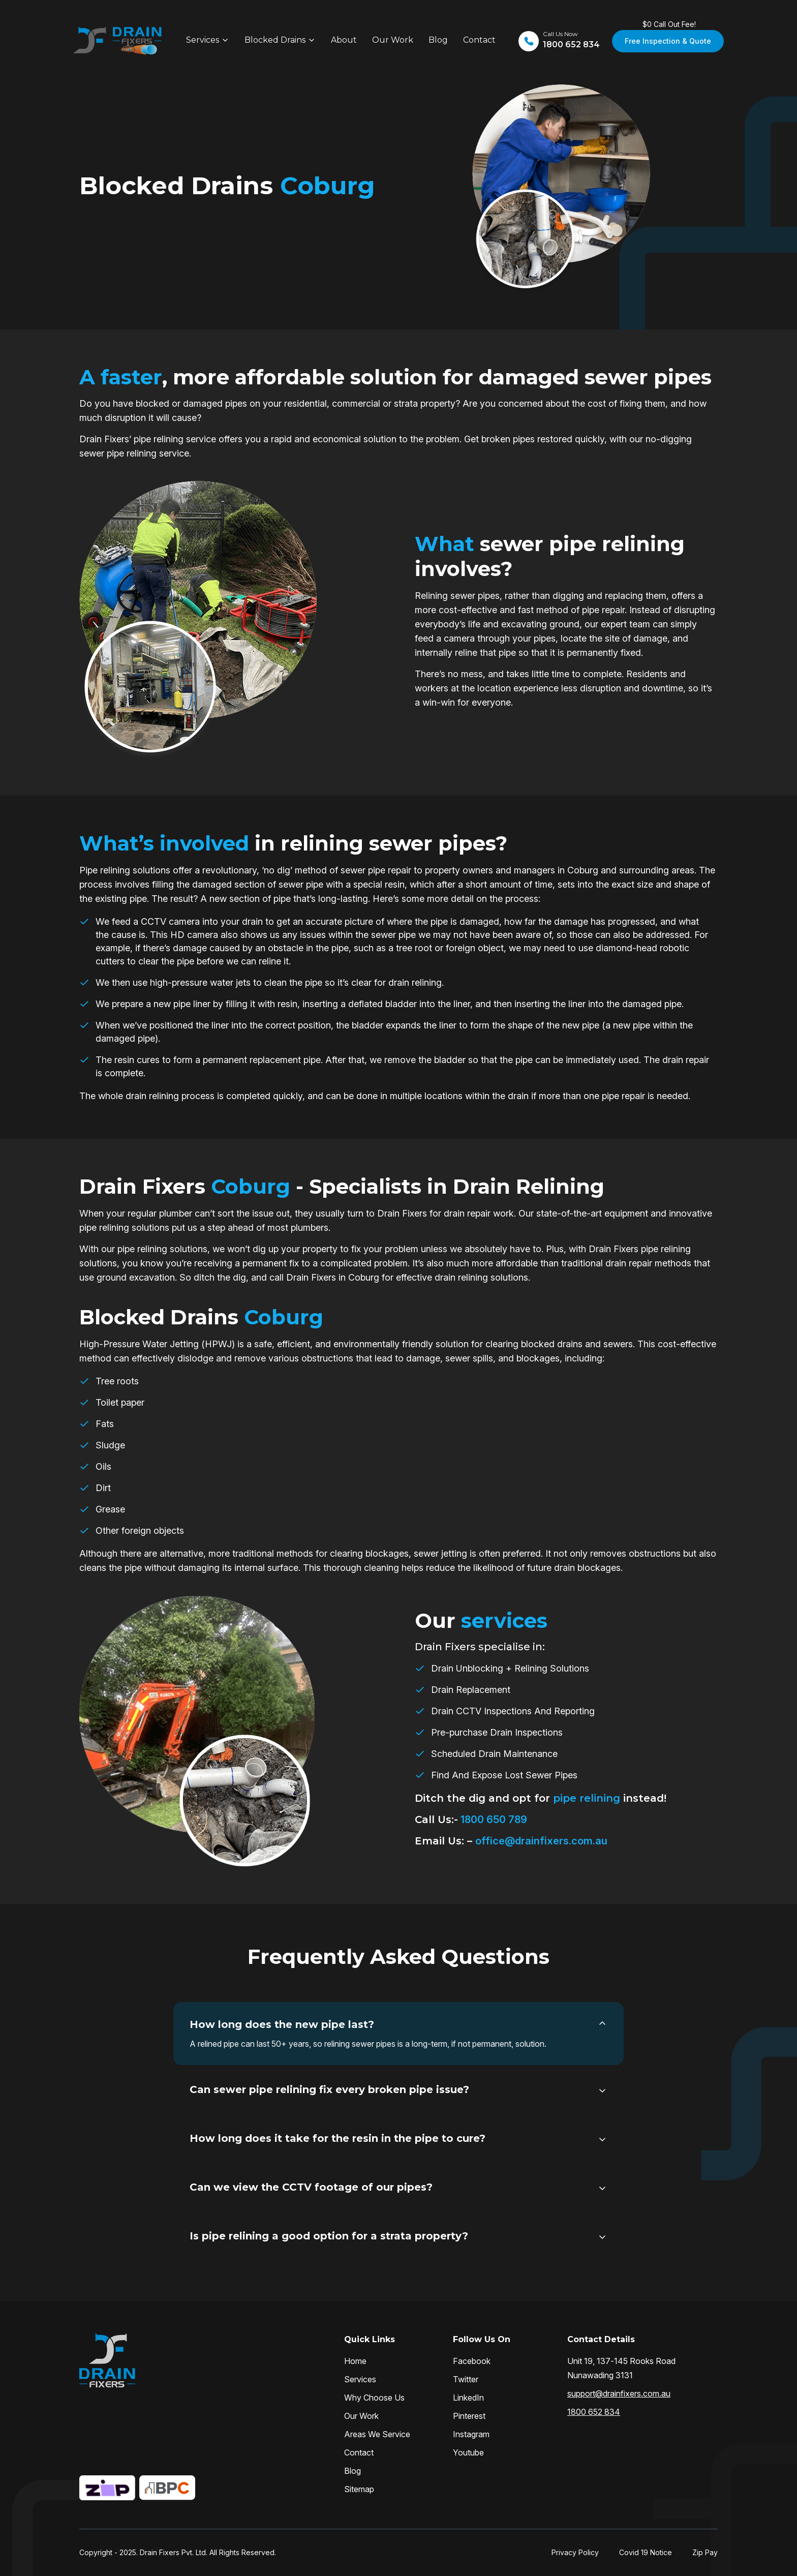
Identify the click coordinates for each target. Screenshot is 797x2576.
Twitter (465, 2379)
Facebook (472, 2361)
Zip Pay (705, 2552)
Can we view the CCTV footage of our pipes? (311, 2187)
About (344, 40)
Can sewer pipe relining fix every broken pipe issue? (329, 2089)
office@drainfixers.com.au (541, 1841)
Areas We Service (377, 2434)
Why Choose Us (374, 2397)
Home (355, 2361)
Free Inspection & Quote (668, 41)
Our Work (392, 40)
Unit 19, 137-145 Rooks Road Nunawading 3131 (621, 2368)
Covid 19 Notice (645, 2552)
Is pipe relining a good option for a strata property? (329, 2236)
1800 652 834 (593, 2412)
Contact (479, 40)
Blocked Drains (274, 40)
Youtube (468, 2452)
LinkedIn (468, 2397)
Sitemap (359, 2489)
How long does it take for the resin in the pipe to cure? (337, 2138)
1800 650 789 (492, 1819)
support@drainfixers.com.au (618, 2393)
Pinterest (469, 2416)
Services (202, 40)
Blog (438, 40)
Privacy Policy (575, 2552)
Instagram (471, 2434)
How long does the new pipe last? (282, 2024)
